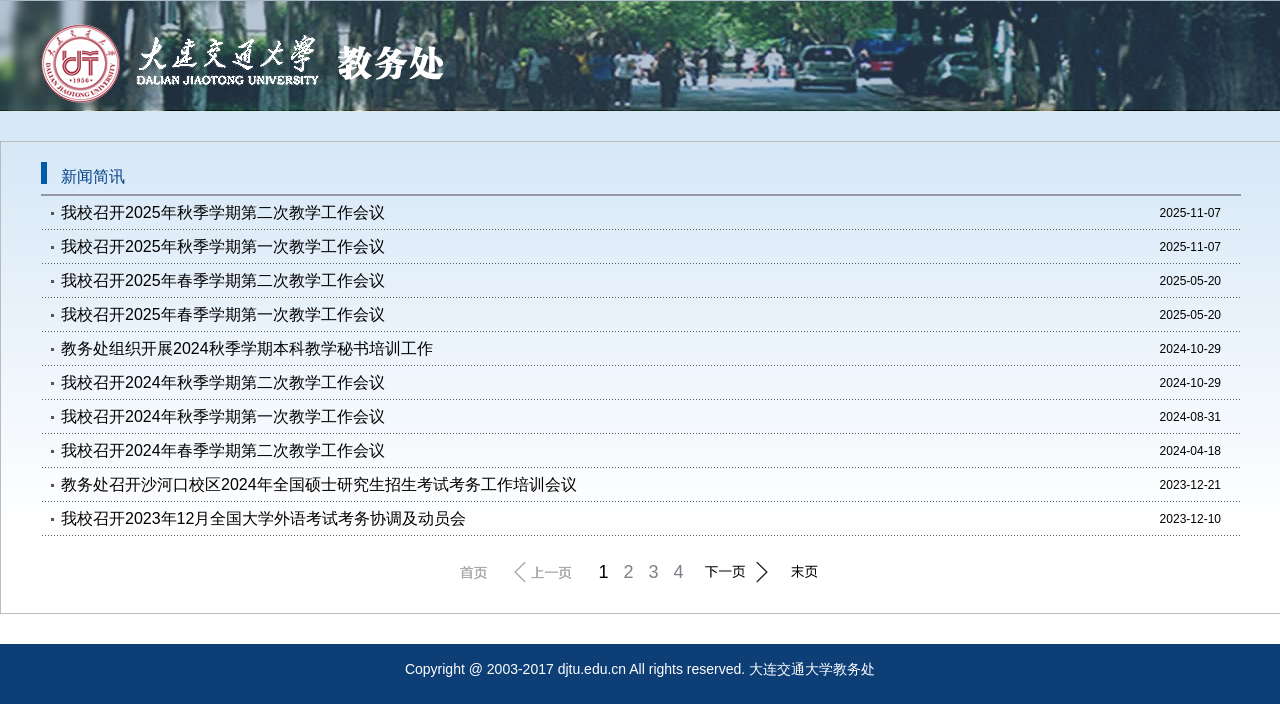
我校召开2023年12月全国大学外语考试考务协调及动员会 (263, 518)
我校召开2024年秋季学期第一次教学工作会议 (223, 416)
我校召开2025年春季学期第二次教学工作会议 (223, 280)
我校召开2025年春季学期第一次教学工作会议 (223, 314)
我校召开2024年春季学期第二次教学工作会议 (223, 450)
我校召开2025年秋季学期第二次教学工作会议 (223, 212)
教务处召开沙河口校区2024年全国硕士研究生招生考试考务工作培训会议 (319, 484)
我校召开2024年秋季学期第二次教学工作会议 (223, 382)
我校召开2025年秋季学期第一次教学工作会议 (223, 246)
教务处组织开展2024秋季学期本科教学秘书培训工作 (247, 348)
